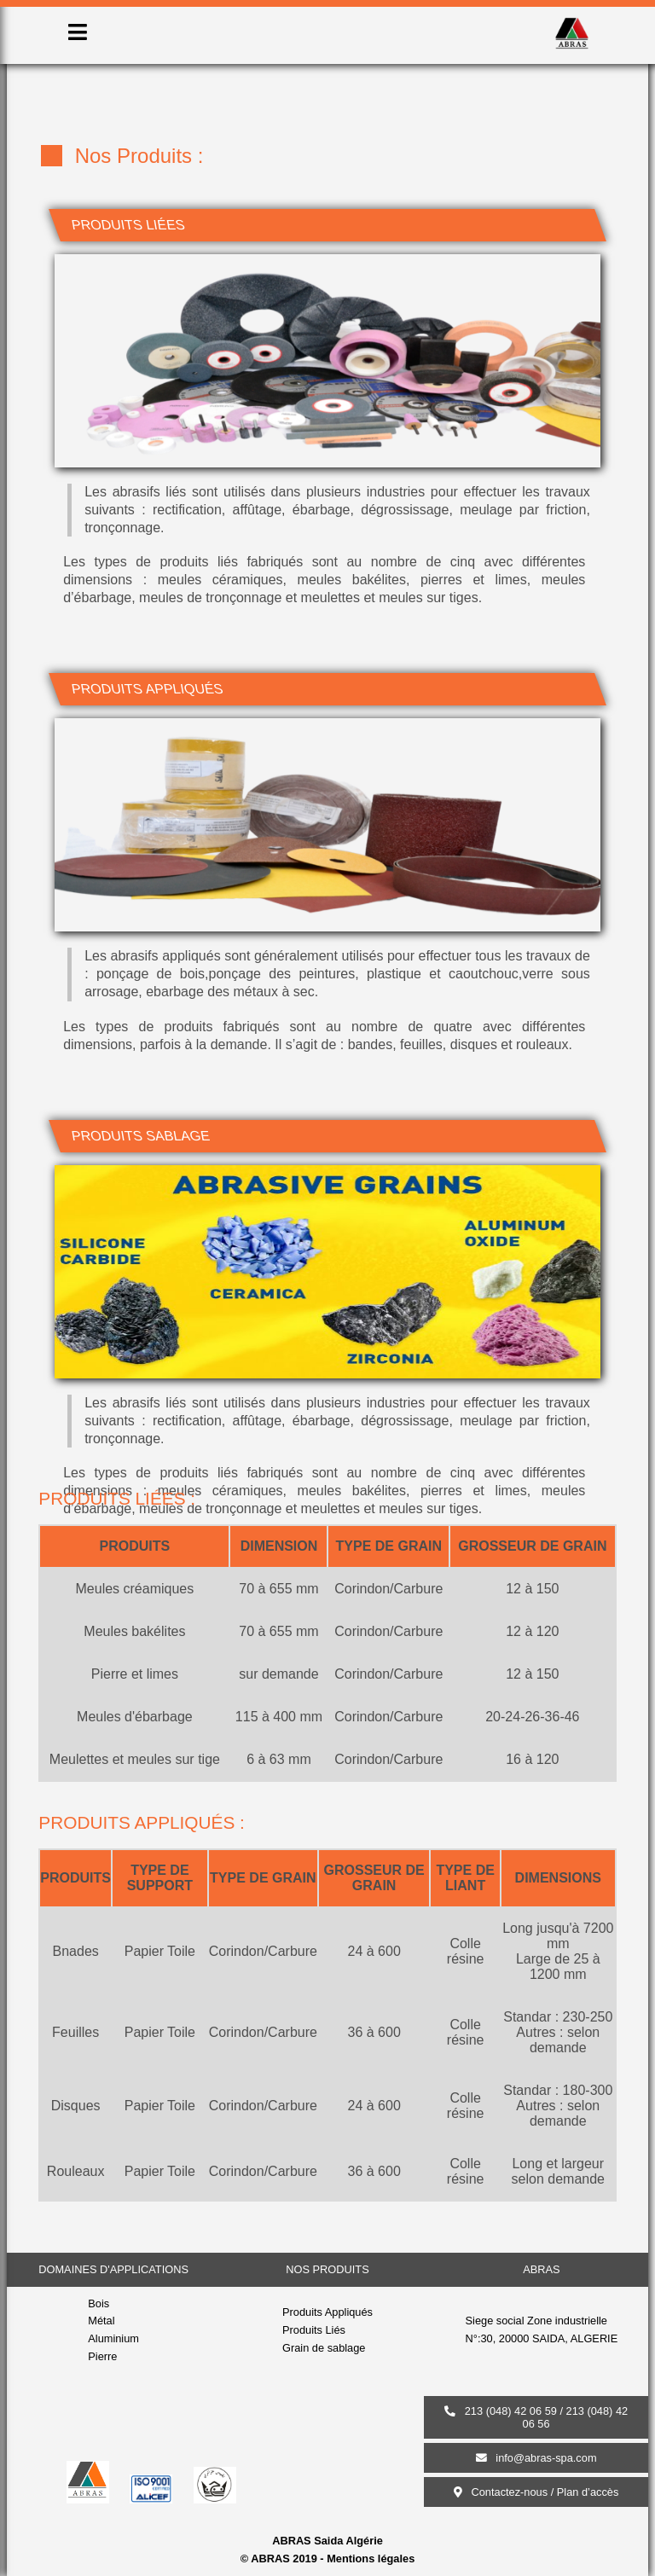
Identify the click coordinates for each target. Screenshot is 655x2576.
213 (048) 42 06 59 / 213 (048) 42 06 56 (536, 2417)
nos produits (327, 2269)
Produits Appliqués (327, 2312)
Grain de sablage (323, 2347)
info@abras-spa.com (536, 2457)
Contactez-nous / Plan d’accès (536, 2492)
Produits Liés (313, 2330)
